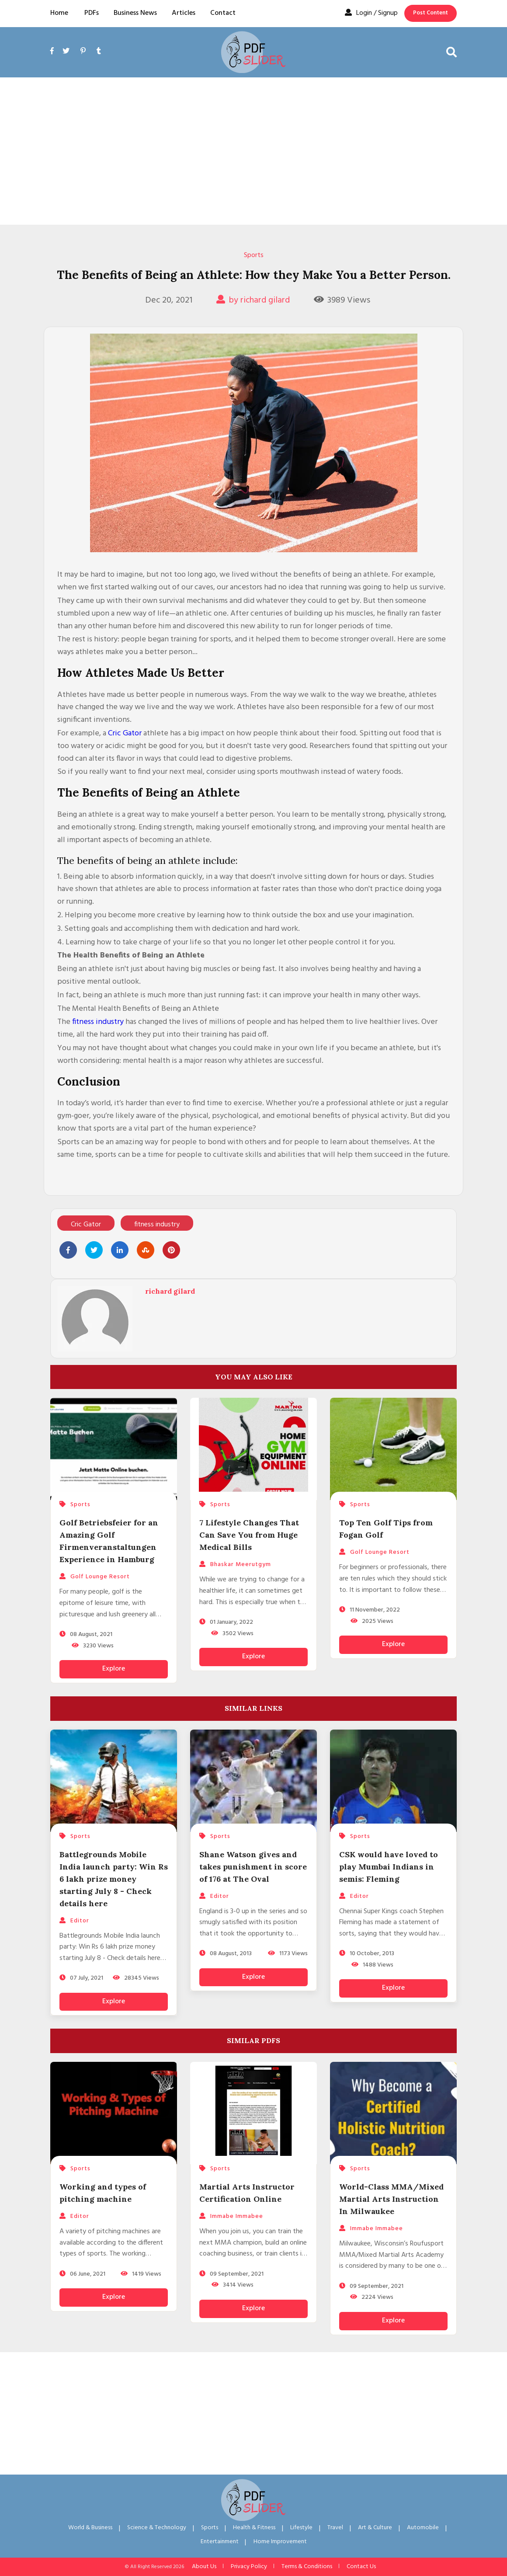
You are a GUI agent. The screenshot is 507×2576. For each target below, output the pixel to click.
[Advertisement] (253, 151)
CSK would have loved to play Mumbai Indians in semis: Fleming (388, 1866)
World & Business (90, 2528)
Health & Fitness (254, 2528)
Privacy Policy (249, 2567)
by (253, 300)
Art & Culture (375, 2528)
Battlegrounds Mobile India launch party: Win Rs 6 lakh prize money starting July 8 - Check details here (113, 1878)
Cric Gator (125, 733)
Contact (223, 13)
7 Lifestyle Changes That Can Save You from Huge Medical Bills (249, 1535)
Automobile (423, 2528)
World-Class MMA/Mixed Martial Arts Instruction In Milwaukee (391, 2199)
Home (59, 13)
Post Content (430, 12)
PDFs (91, 13)
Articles (183, 13)
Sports (254, 255)
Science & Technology (156, 2528)
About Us (204, 2567)
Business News (135, 13)
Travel (335, 2528)
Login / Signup (371, 13)
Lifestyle (301, 2528)
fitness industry (98, 1022)
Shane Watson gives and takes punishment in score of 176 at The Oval (253, 1866)
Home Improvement (280, 2542)
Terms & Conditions (306, 2567)
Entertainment (220, 2542)
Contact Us (361, 2567)
